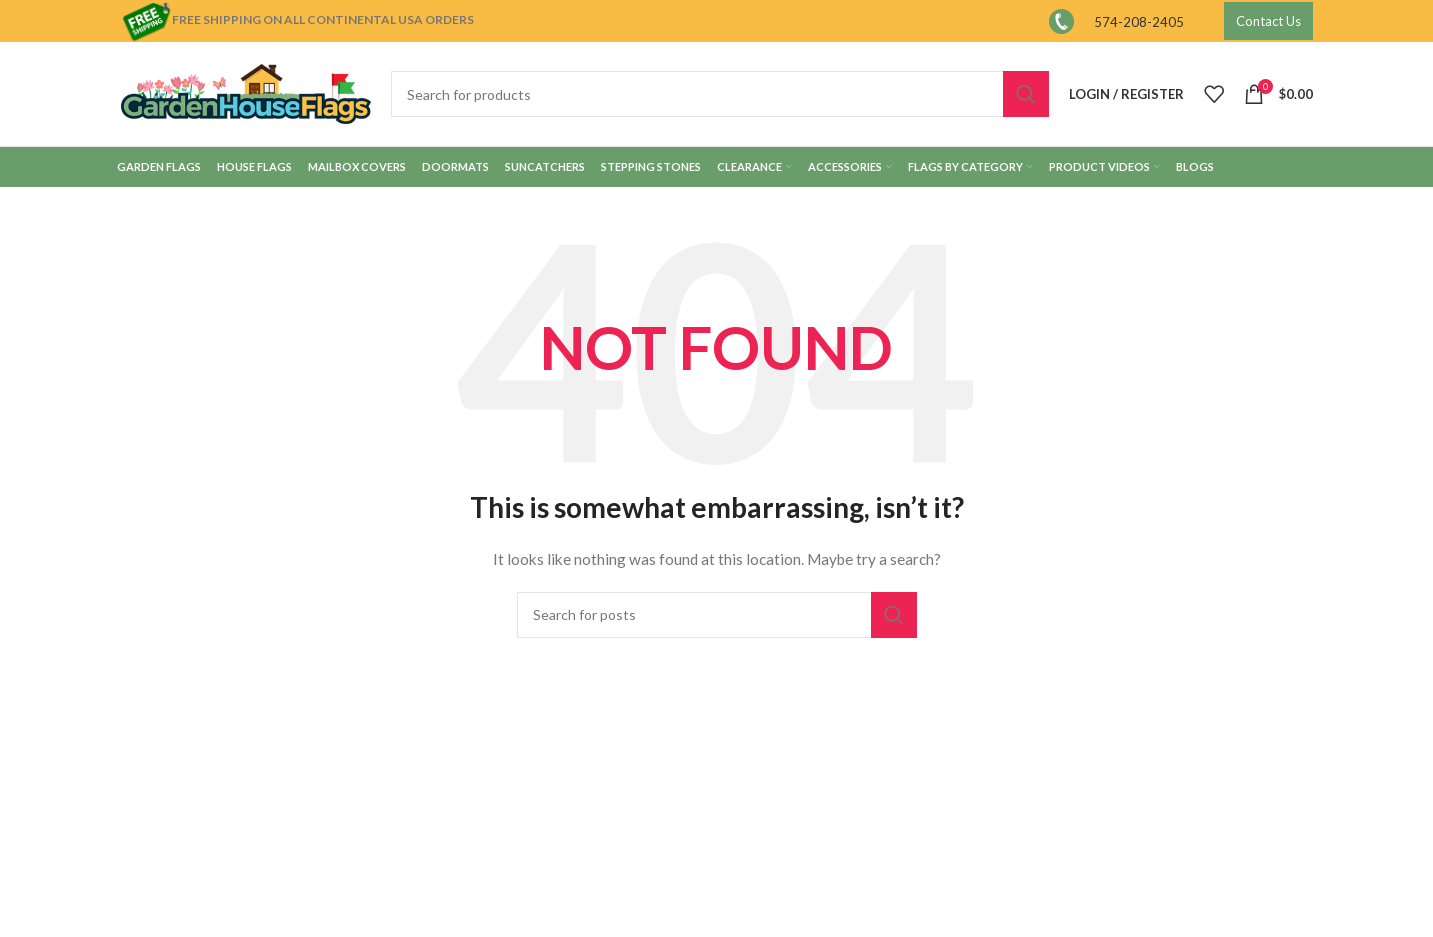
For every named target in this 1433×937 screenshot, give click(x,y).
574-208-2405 (1139, 22)
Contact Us (1268, 21)
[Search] (720, 94)
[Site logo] (246, 92)
